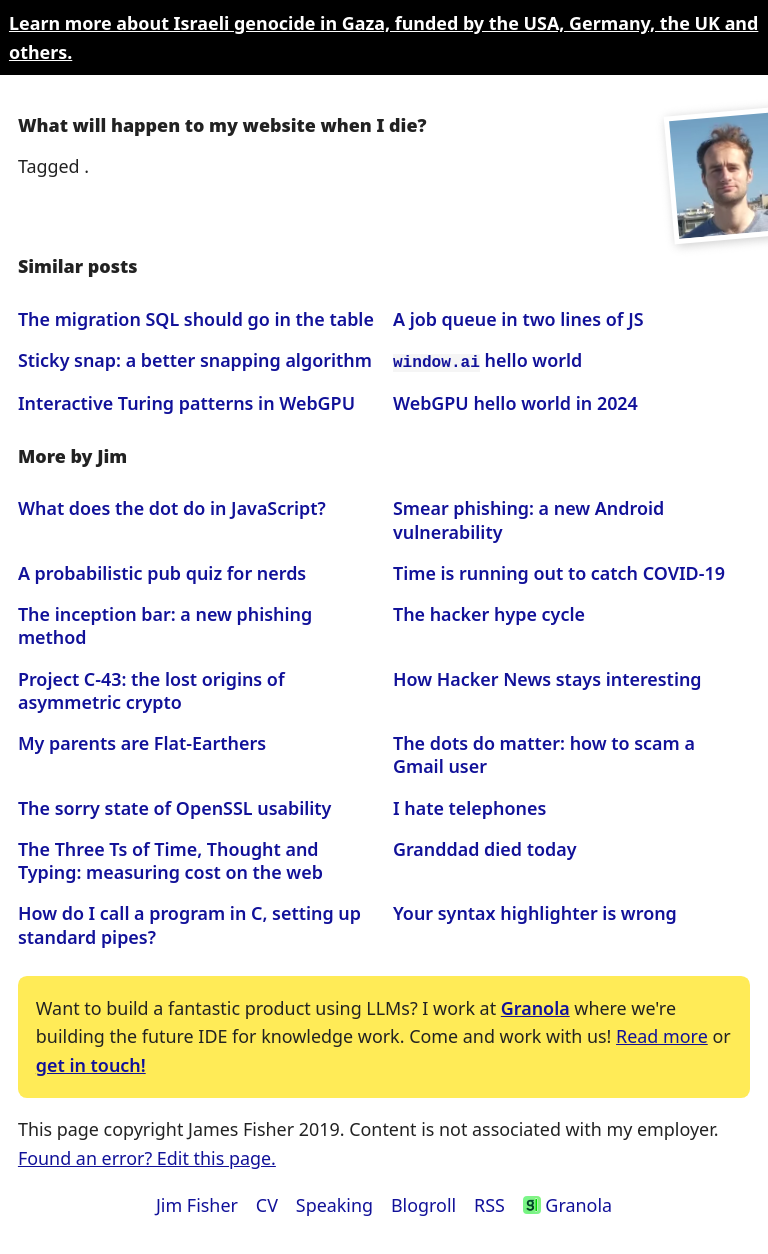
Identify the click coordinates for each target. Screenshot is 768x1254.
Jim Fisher (197, 1203)
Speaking (334, 1203)
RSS (489, 1203)
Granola (535, 1006)
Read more (662, 1035)
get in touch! (91, 1063)
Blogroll (423, 1203)
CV (267, 1203)
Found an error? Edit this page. (147, 1156)
